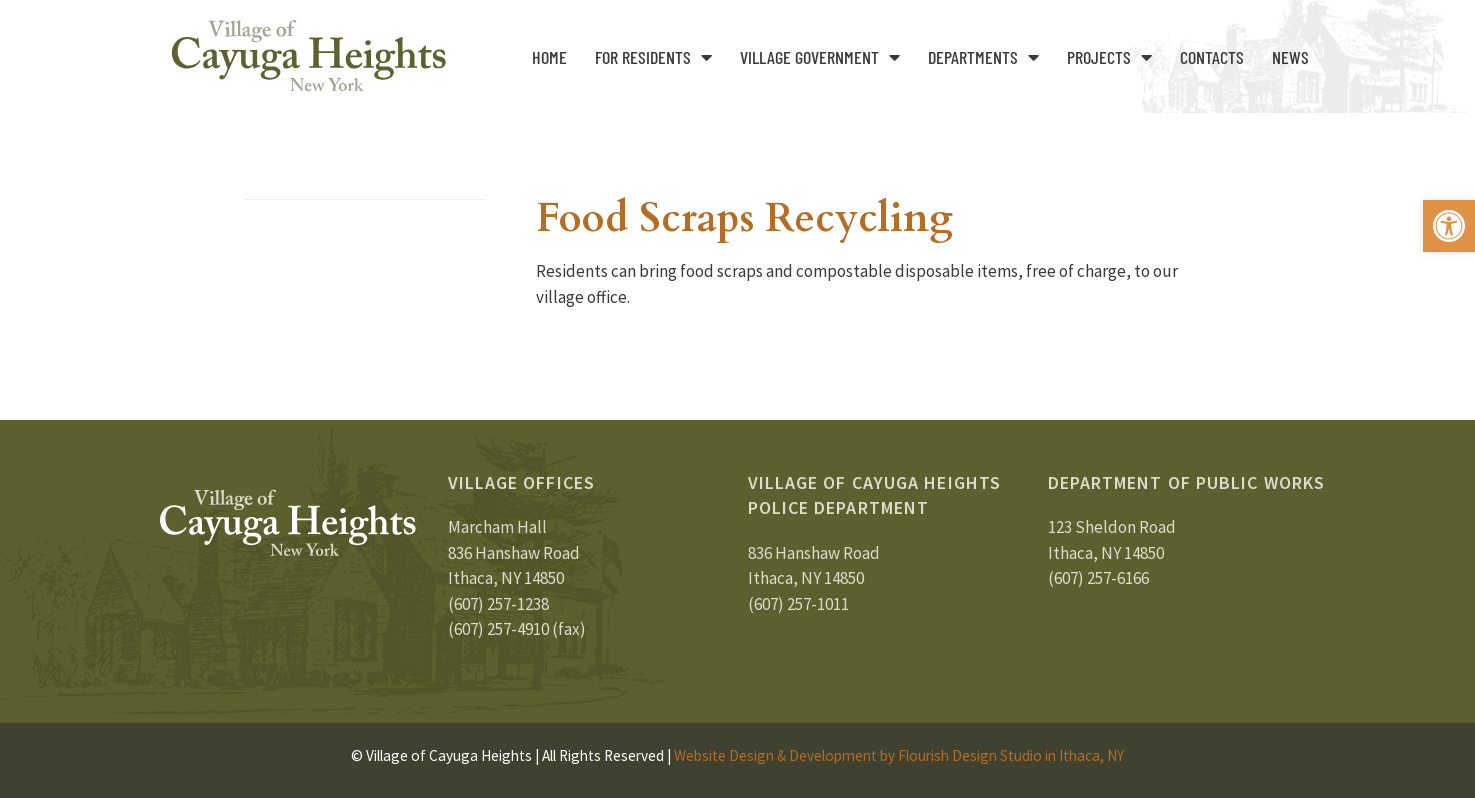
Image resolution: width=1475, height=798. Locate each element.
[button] (1449, 226)
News (1290, 57)
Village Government (820, 57)
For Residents (653, 57)
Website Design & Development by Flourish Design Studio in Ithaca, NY (899, 755)
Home (549, 57)
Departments (983, 57)
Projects (1109, 57)
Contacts (1212, 57)
